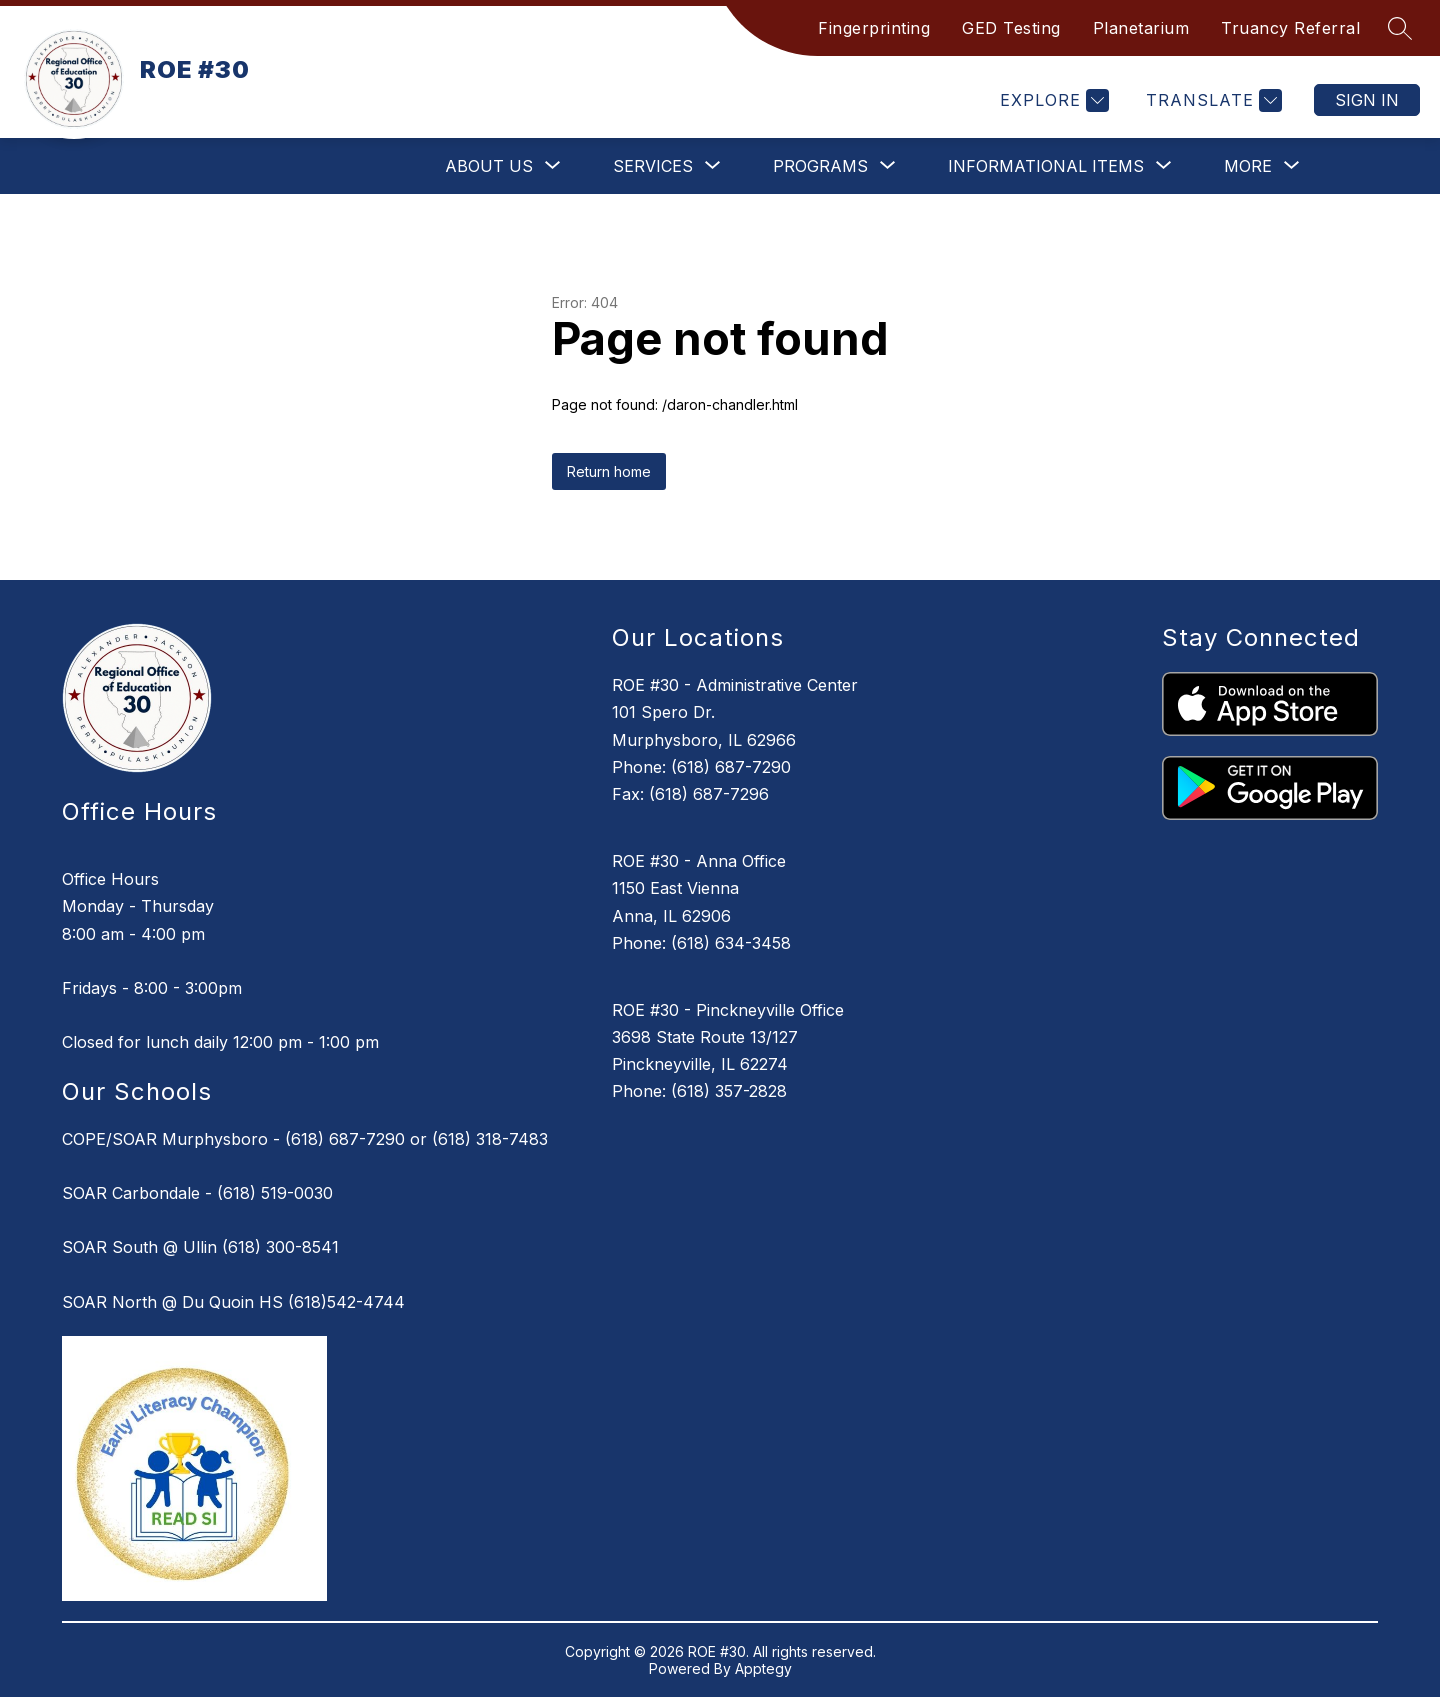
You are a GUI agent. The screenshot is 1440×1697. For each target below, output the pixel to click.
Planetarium (1141, 28)
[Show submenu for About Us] (489, 166)
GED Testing (1011, 28)
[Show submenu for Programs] (820, 166)
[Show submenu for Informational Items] (1046, 166)
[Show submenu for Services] (653, 166)
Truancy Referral (1290, 28)
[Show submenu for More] (1248, 166)
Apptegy (763, 1668)
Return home (609, 471)
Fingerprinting (874, 28)
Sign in (1367, 100)
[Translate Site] (1211, 100)
